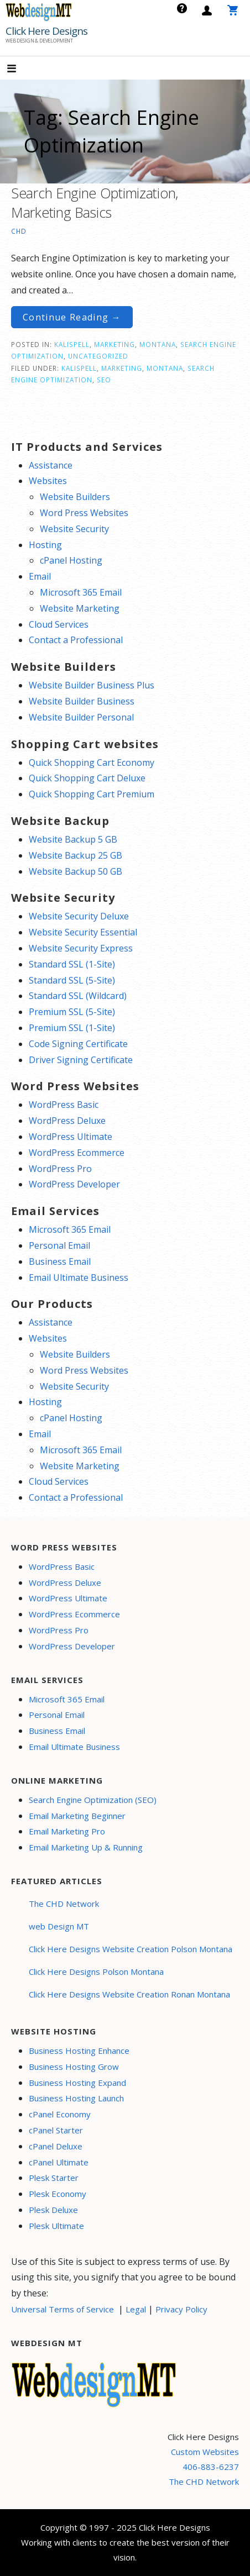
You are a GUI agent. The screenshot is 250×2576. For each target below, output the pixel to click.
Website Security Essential (83, 932)
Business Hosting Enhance (79, 2050)
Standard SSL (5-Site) (72, 980)
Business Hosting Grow (74, 2066)
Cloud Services (58, 624)
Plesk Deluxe (53, 2209)
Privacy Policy (181, 2309)
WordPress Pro (60, 1169)
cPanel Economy (60, 2114)
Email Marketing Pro (67, 1831)
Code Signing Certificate (78, 1044)
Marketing (114, 344)
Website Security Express (81, 948)
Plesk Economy (57, 2193)
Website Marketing (79, 608)
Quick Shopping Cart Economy (91, 762)
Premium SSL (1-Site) (72, 1028)
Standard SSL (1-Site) (72, 964)
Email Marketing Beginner (77, 1815)
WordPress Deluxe (67, 1120)
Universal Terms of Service (62, 2309)
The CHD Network (64, 1903)
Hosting (45, 545)
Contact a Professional (76, 640)
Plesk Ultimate (56, 2225)
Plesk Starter (54, 2177)
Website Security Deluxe (79, 916)
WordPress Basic (63, 1104)
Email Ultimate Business (78, 1277)
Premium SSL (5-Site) (72, 1012)
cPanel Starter (56, 2130)
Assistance (50, 465)
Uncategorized (98, 355)
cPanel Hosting (71, 560)
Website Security (74, 529)
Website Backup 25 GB (75, 855)
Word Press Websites (84, 513)
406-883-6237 (211, 2466)
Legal (136, 2309)
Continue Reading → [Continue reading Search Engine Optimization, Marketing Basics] (72, 317)
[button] (21, 69)
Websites (48, 481)
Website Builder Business (81, 701)
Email (40, 576)
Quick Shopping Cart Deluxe (87, 778)
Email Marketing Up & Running (86, 1847)
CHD (19, 231)
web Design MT (59, 1926)
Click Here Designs (46, 31)
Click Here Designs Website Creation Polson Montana (130, 1948)
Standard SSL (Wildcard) (78, 996)
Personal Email (59, 1245)
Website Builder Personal (81, 717)
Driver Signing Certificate (81, 1060)
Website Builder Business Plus (91, 685)
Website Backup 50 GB (75, 871)
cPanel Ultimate (58, 2162)
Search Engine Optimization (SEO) (93, 1799)
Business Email (60, 1261)
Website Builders (75, 497)
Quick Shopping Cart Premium (91, 794)
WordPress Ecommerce (76, 1153)
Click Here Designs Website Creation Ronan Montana (129, 1994)
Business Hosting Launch (76, 2098)
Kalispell (72, 344)
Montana (157, 344)
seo (104, 379)
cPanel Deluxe (55, 2146)
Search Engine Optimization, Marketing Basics (94, 202)
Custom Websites (205, 2451)
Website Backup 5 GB (73, 839)
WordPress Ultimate (70, 1137)
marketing (121, 368)
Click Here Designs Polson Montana (96, 1971)
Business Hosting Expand (77, 2082)
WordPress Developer (74, 1184)
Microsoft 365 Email (81, 592)
